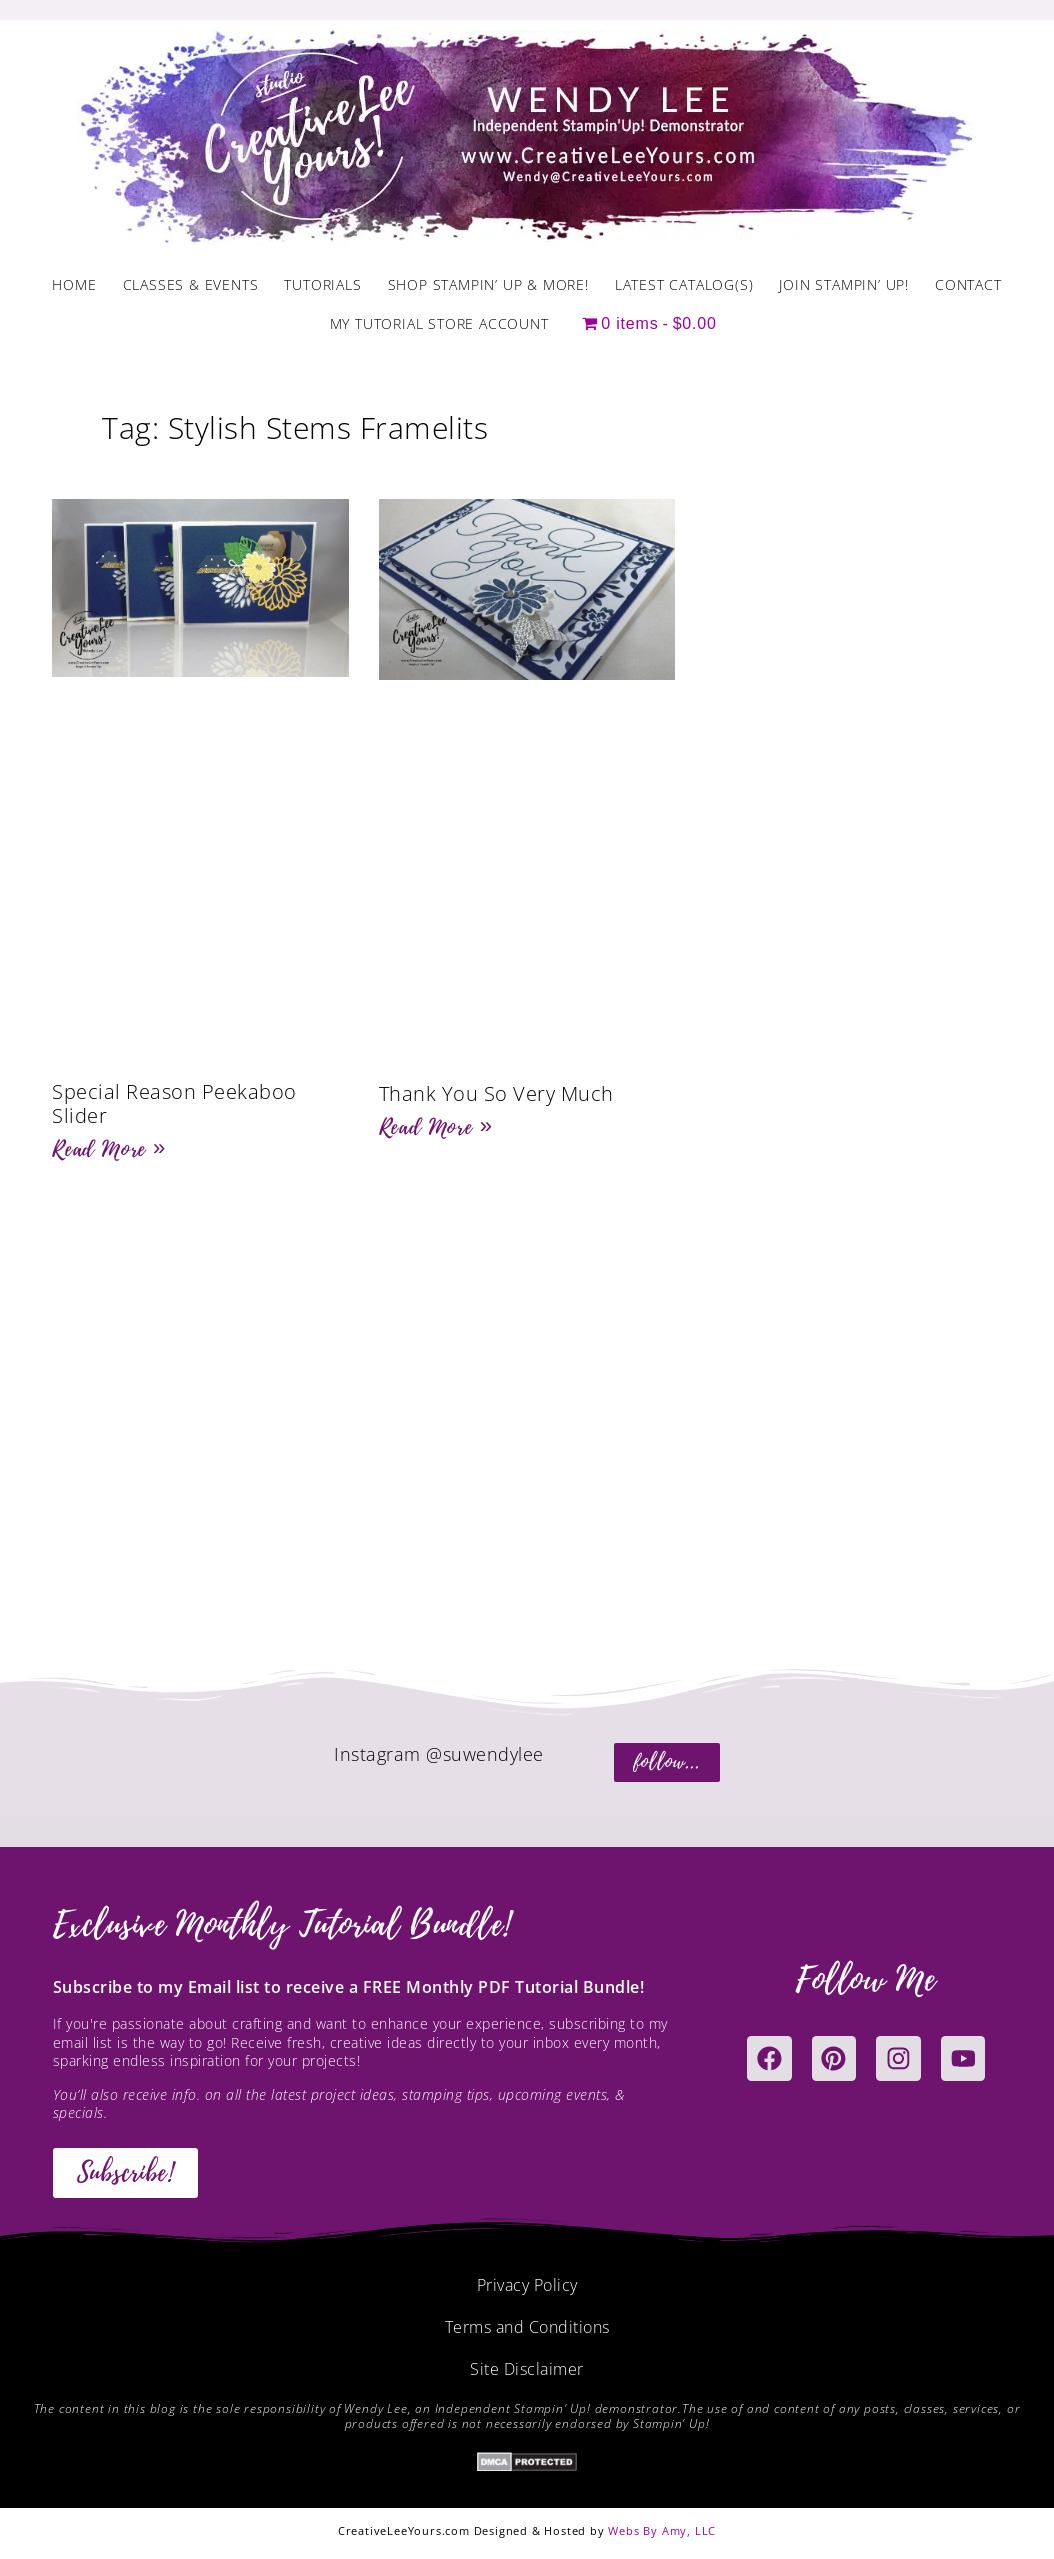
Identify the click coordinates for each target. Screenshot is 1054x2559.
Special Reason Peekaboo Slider (174, 1103)
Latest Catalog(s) (684, 284)
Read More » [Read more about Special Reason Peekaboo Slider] (109, 1149)
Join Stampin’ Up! (844, 284)
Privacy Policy (527, 2285)
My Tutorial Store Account (439, 323)
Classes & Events (191, 284)
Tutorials (322, 284)
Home (74, 284)
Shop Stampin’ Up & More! (488, 284)
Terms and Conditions (527, 2327)
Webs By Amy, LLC (662, 2530)
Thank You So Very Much (496, 1093)
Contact (968, 284)
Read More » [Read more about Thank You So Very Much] (436, 1127)
